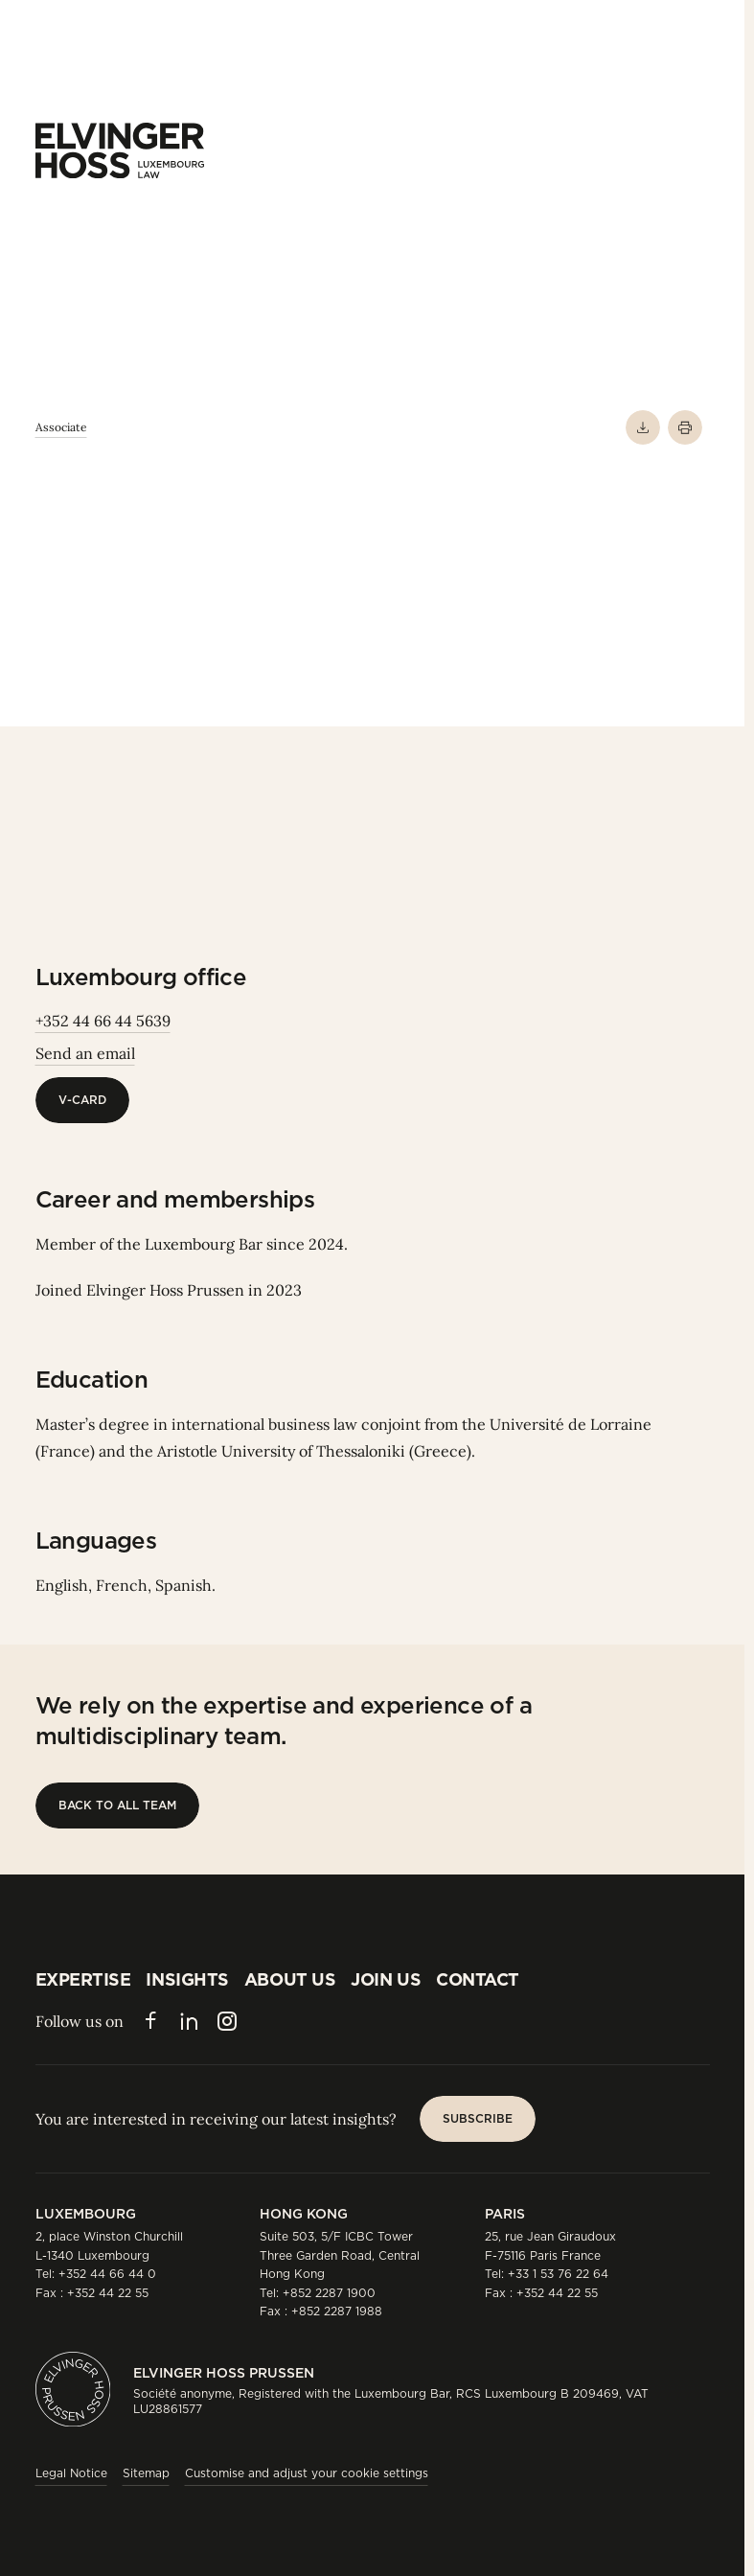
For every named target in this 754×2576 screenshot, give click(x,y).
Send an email (85, 1053)
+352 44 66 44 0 (107, 2273)
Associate (61, 427)
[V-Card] (82, 1100)
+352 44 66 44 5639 (103, 1020)
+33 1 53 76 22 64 (558, 2273)
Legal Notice (71, 2473)
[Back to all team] (117, 1805)
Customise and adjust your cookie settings (306, 2473)
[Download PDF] (643, 427)
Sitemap (146, 2473)
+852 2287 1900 (329, 2293)
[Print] (685, 427)
